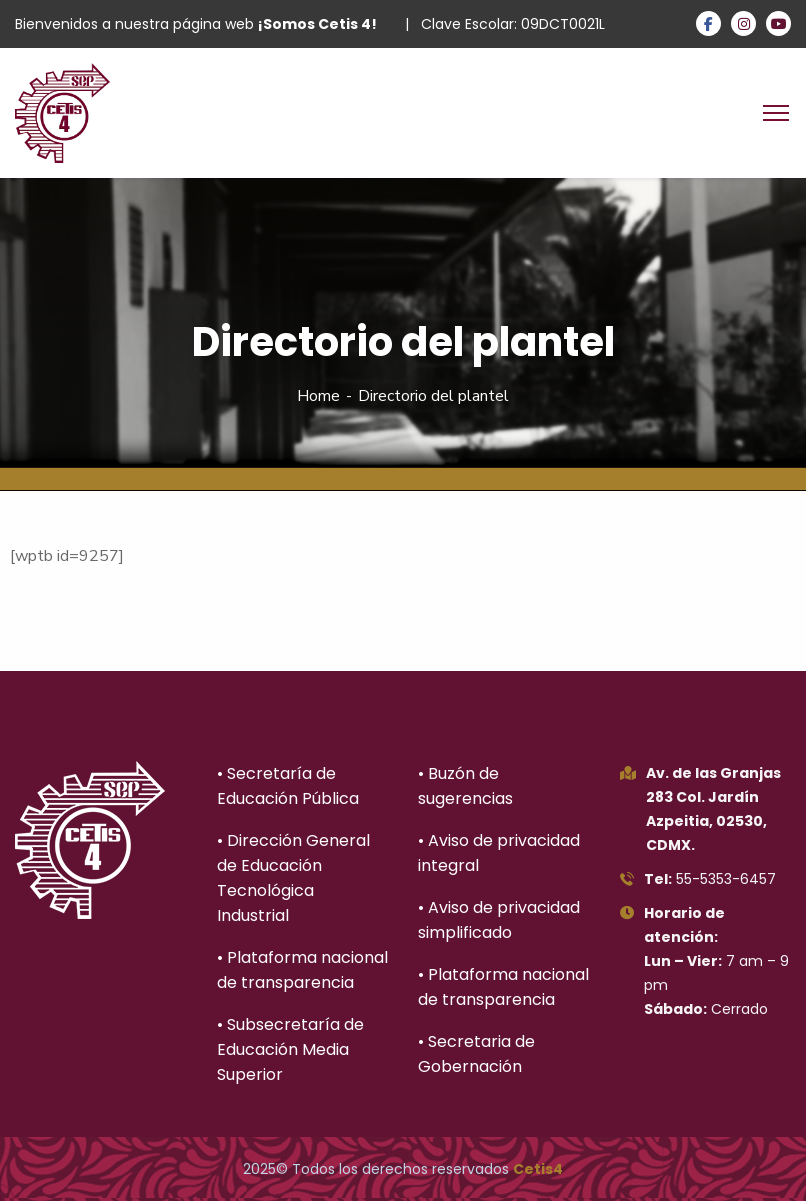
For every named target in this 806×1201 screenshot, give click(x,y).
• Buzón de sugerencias (465, 786)
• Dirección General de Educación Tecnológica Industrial (293, 878)
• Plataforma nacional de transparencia (302, 970)
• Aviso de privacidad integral (499, 853)
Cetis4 (538, 1169)
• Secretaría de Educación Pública (288, 786)
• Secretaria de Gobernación (476, 1054)
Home (318, 396)
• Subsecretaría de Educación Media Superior (290, 1049)
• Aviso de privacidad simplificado (499, 920)
